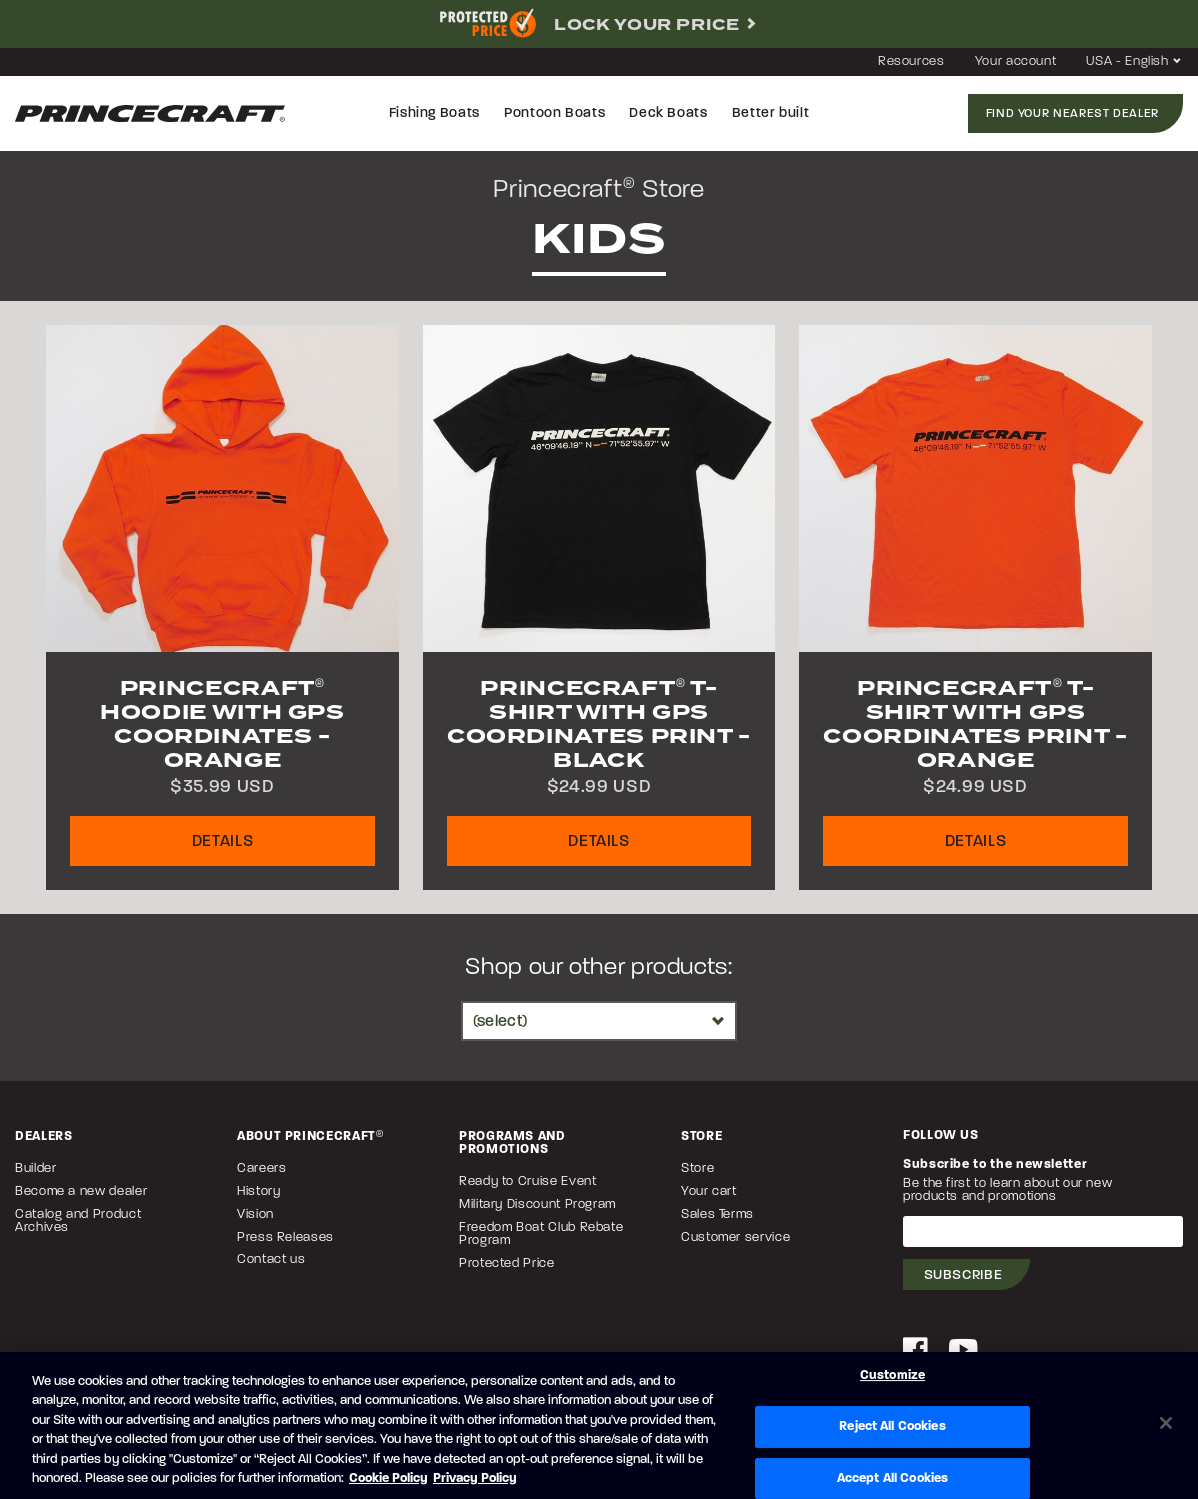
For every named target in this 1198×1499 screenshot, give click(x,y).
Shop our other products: (598, 968)
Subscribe (963, 1275)
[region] (599, 1425)
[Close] (1166, 1423)
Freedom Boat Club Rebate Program (541, 1234)
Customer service (735, 1237)
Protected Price (507, 1263)
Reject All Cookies (892, 1426)
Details (222, 842)
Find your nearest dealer (1072, 114)
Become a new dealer (81, 1191)
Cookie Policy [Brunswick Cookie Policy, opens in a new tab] (388, 1478)
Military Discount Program (537, 1204)
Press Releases (285, 1237)
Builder (35, 1168)
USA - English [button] (1134, 61)
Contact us (271, 1259)
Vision (255, 1214)
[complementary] (599, 24)
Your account (1016, 61)
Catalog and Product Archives (78, 1221)
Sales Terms (717, 1214)
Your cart (709, 1191)
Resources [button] (911, 61)
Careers (261, 1168)
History (258, 1191)
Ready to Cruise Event (527, 1181)
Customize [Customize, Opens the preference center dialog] (892, 1376)
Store (697, 1168)
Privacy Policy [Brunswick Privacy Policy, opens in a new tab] (475, 1478)
